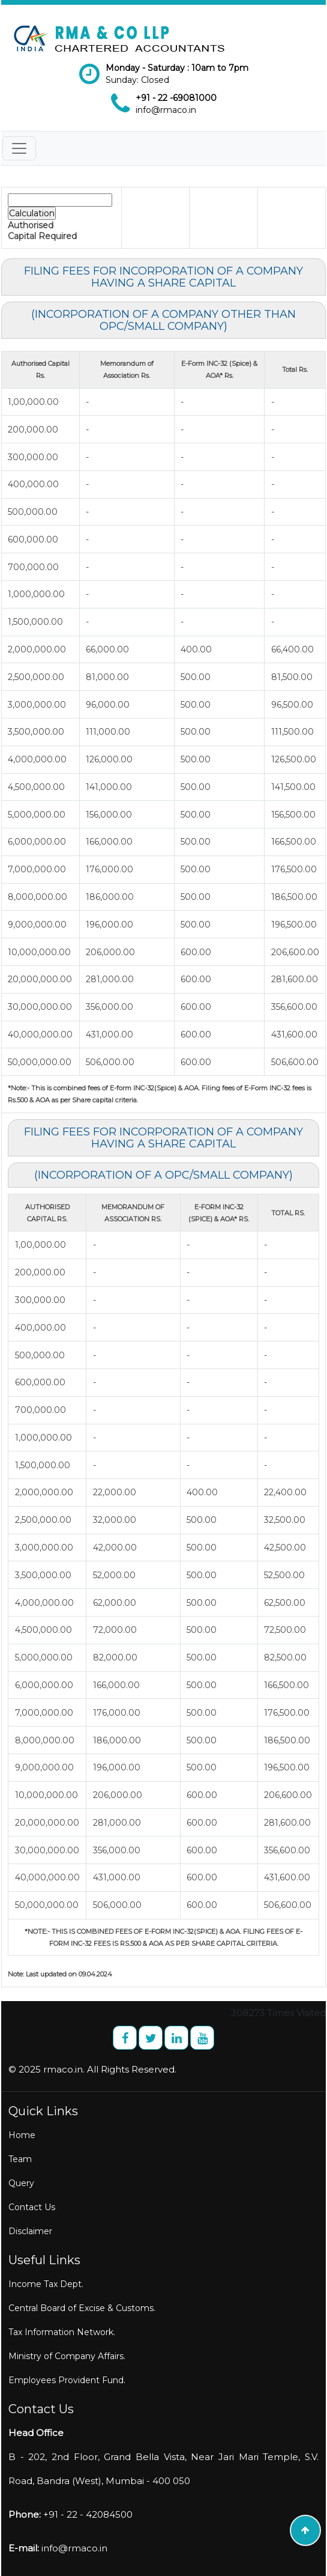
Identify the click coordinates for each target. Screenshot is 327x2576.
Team (20, 2159)
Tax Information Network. (61, 2332)
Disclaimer (30, 2231)
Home (21, 2135)
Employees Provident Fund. (66, 2380)
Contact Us (31, 2207)
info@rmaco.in (166, 110)
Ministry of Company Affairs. (66, 2356)
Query (21, 2183)
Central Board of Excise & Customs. (81, 2308)
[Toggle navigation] (19, 148)
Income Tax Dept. (45, 2284)
